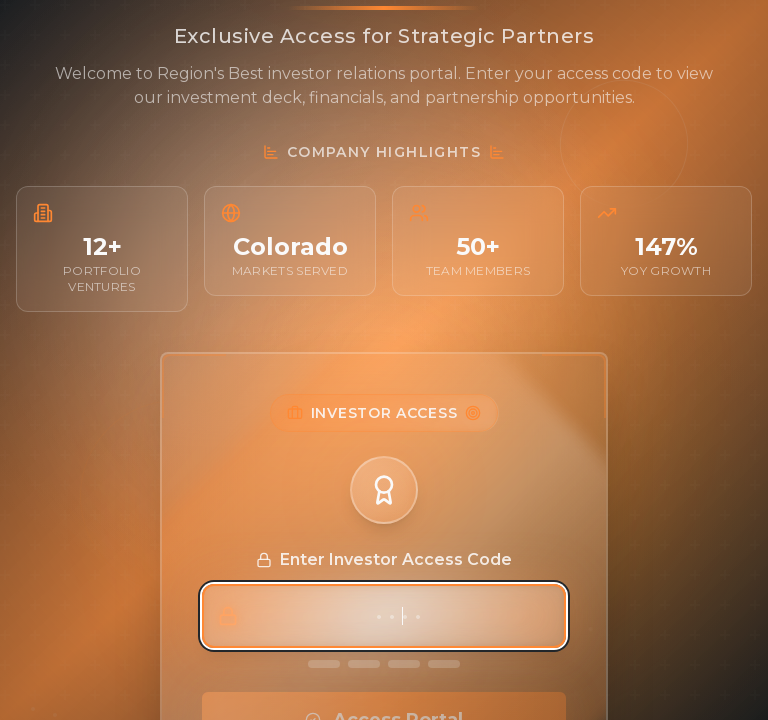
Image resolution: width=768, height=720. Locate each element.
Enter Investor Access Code (384, 559)
